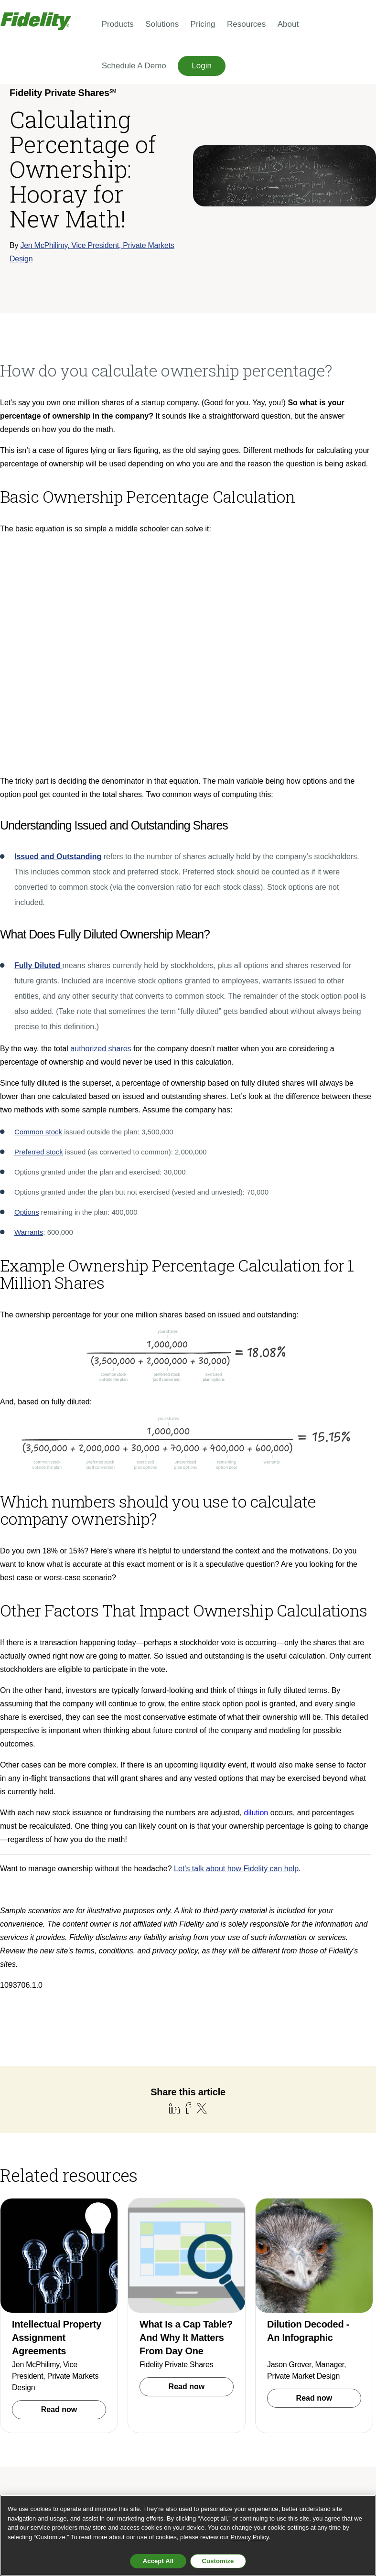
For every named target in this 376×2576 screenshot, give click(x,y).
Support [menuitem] (346, 2317)
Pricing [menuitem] (203, 24)
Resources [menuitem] (246, 24)
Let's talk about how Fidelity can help (236, 1683)
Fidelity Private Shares (176, 2174)
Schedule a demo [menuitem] (276, 2317)
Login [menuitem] (202, 65)
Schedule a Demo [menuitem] (134, 65)
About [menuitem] (288, 24)
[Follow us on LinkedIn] (328, 2428)
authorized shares (100, 863)
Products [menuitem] (118, 24)
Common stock (38, 946)
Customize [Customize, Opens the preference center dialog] (218, 2561)
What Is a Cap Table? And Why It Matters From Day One (186, 2147)
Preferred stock (38, 966)
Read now (59, 2219)
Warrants (28, 1046)
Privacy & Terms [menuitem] (334, 2354)
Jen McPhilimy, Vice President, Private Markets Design (55, 2185)
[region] (188, 2535)
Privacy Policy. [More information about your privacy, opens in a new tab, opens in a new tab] (251, 2537)
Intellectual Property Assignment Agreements (56, 2147)
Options (26, 1026)
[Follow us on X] (347, 2428)
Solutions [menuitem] (162, 24)
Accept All (158, 2561)
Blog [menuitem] (318, 2317)
